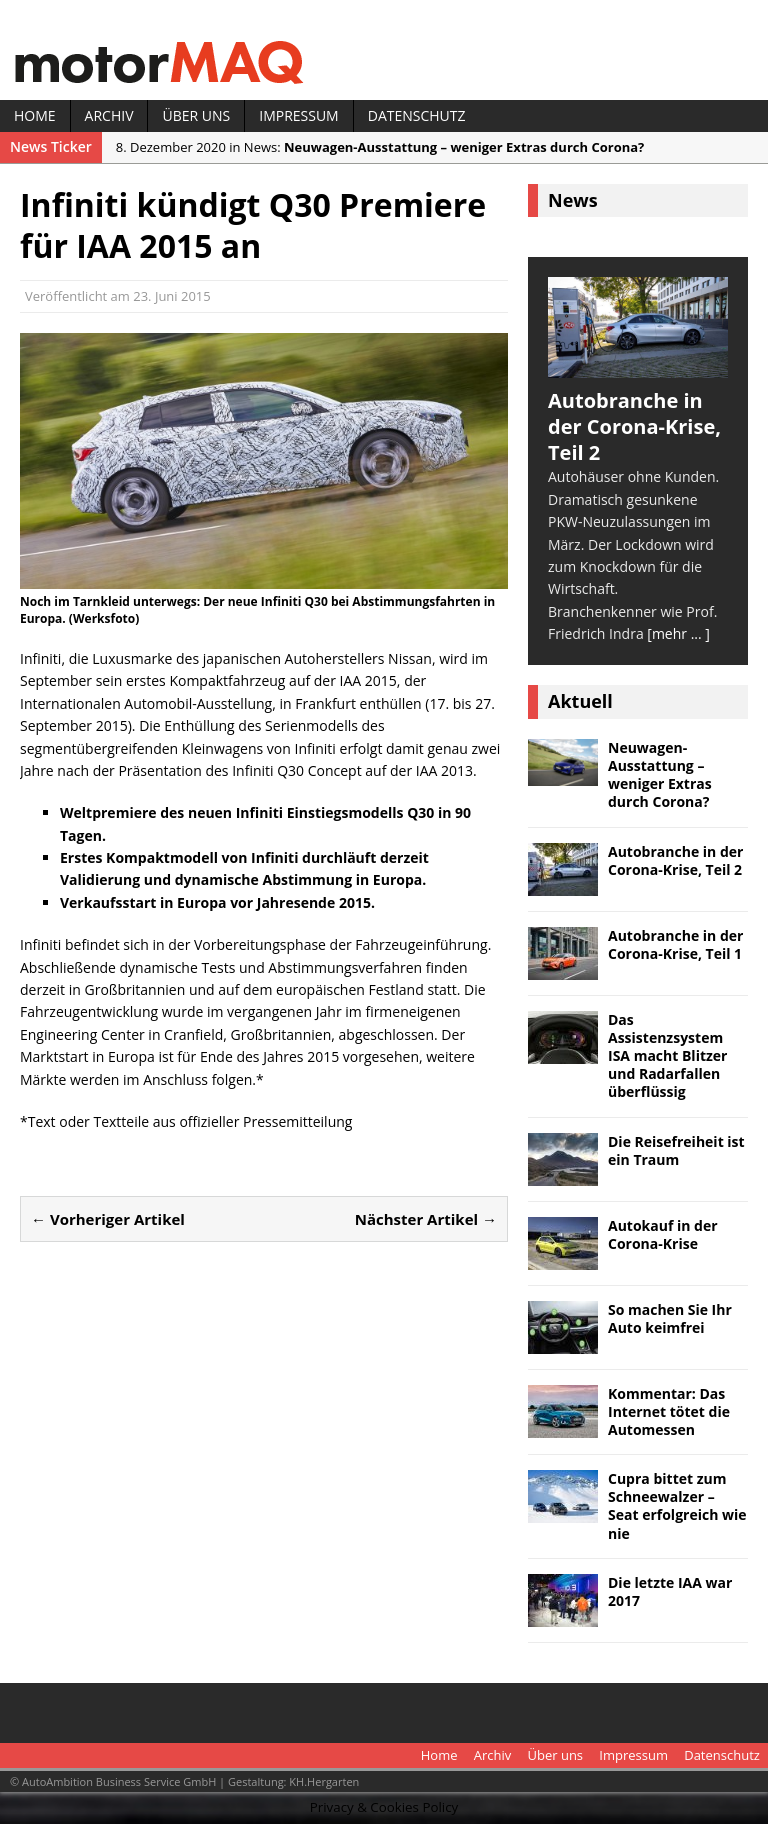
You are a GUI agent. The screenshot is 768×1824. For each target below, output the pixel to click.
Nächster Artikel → (426, 1219)
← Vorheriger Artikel (108, 1219)
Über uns (196, 115)
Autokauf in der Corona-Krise (663, 1234)
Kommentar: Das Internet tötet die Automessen (669, 1411)
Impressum (299, 115)
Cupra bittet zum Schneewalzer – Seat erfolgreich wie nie (677, 1506)
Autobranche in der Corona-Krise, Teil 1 (675, 944)
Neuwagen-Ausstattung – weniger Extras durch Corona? (660, 775)
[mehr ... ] (678, 633)
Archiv (109, 115)
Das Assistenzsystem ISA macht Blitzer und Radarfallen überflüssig (667, 1056)
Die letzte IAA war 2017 (670, 1591)
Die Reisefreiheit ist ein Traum (676, 1150)
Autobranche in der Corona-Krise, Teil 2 (675, 860)
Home (35, 115)
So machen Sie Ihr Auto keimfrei (670, 1318)
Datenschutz (417, 115)
